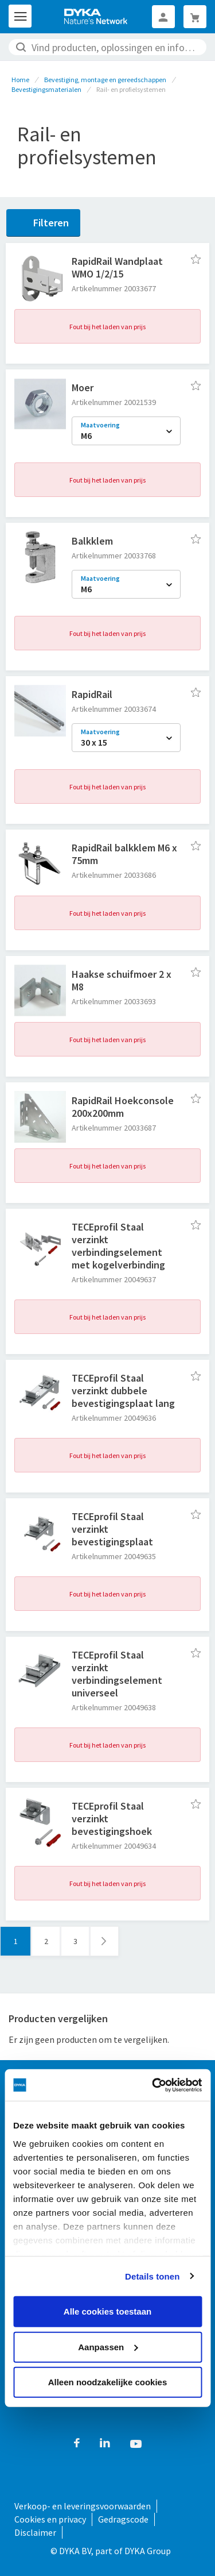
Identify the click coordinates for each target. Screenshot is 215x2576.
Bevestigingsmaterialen (46, 89)
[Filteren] (43, 223)
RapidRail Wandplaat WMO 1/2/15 (117, 267)
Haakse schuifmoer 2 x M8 (121, 980)
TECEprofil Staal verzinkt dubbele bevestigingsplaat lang (123, 1390)
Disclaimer (35, 2532)
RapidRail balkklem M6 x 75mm (124, 854)
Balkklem (92, 540)
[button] (196, 259)
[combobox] (107, 47)
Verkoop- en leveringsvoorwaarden (82, 2506)
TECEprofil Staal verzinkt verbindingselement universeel (117, 1673)
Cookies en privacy (50, 2519)
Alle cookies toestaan (107, 2311)
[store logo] (96, 16)
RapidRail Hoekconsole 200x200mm (123, 1107)
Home (20, 79)
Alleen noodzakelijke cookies (107, 2382)
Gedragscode (123, 2519)
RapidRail (92, 694)
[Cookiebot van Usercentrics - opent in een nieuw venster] (153, 2084)
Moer (82, 387)
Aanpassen (108, 2346)
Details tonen (152, 2276)
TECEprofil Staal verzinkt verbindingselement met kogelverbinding (118, 1245)
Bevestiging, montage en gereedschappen (105, 79)
